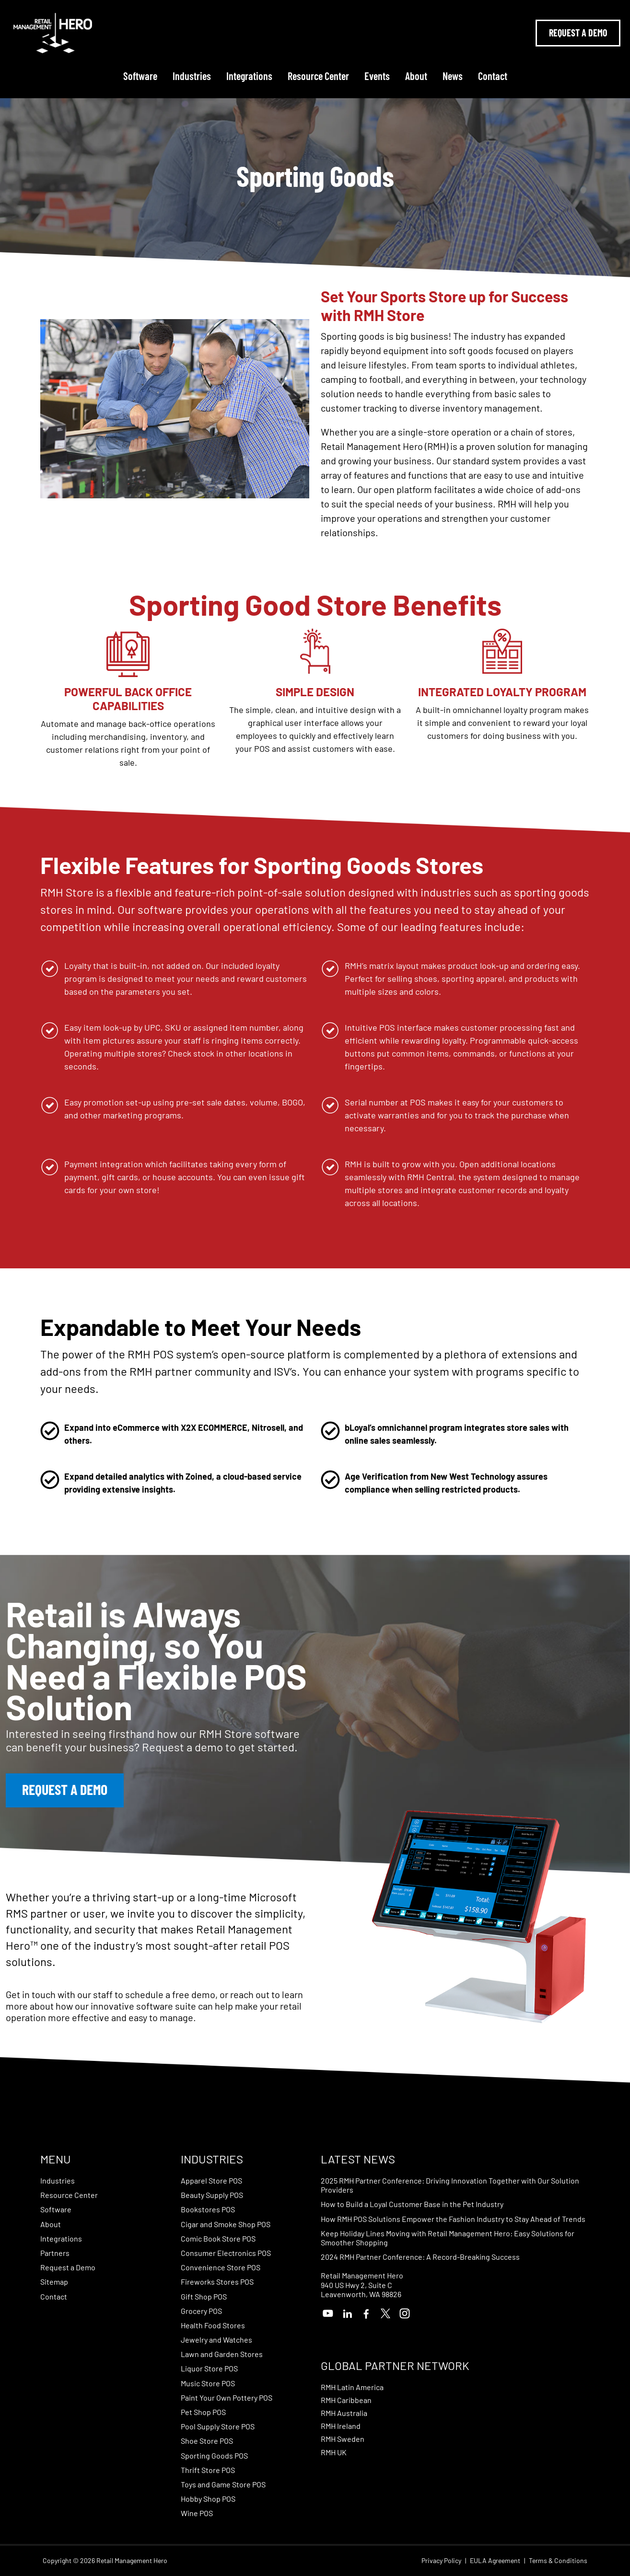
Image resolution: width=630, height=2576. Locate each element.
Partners (55, 2252)
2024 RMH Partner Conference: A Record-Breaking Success (420, 2256)
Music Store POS (208, 2383)
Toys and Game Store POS (223, 2484)
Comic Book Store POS (218, 2238)
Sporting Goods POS (214, 2455)
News (453, 75)
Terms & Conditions (558, 2560)
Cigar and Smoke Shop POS (225, 2224)
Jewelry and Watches (216, 2339)
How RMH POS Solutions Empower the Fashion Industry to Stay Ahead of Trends (453, 2218)
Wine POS (197, 2513)
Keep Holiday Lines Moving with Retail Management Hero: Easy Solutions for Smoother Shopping (447, 2238)
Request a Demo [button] (64, 1789)
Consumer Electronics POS (226, 2252)
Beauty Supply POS (212, 2194)
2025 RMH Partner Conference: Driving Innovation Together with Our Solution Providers (450, 2185)
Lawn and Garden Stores (222, 2353)
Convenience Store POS (220, 2267)
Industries (192, 75)
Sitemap (54, 2281)
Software (140, 75)
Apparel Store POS (211, 2180)
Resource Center (318, 75)
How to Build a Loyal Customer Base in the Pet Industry (412, 2203)
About (416, 75)
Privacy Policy (441, 2560)
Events (377, 75)
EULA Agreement (495, 2560)
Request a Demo (67, 2267)
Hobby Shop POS (208, 2498)
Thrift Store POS (208, 2469)
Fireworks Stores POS (217, 2281)
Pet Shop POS (203, 2411)
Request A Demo (578, 32)
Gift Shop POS (204, 2296)
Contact (492, 75)
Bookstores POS (208, 2209)
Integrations (249, 75)
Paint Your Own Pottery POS (226, 2397)
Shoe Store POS (207, 2440)
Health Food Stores (213, 2325)
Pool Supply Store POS (218, 2426)
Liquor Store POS (209, 2368)
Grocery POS (201, 2310)
